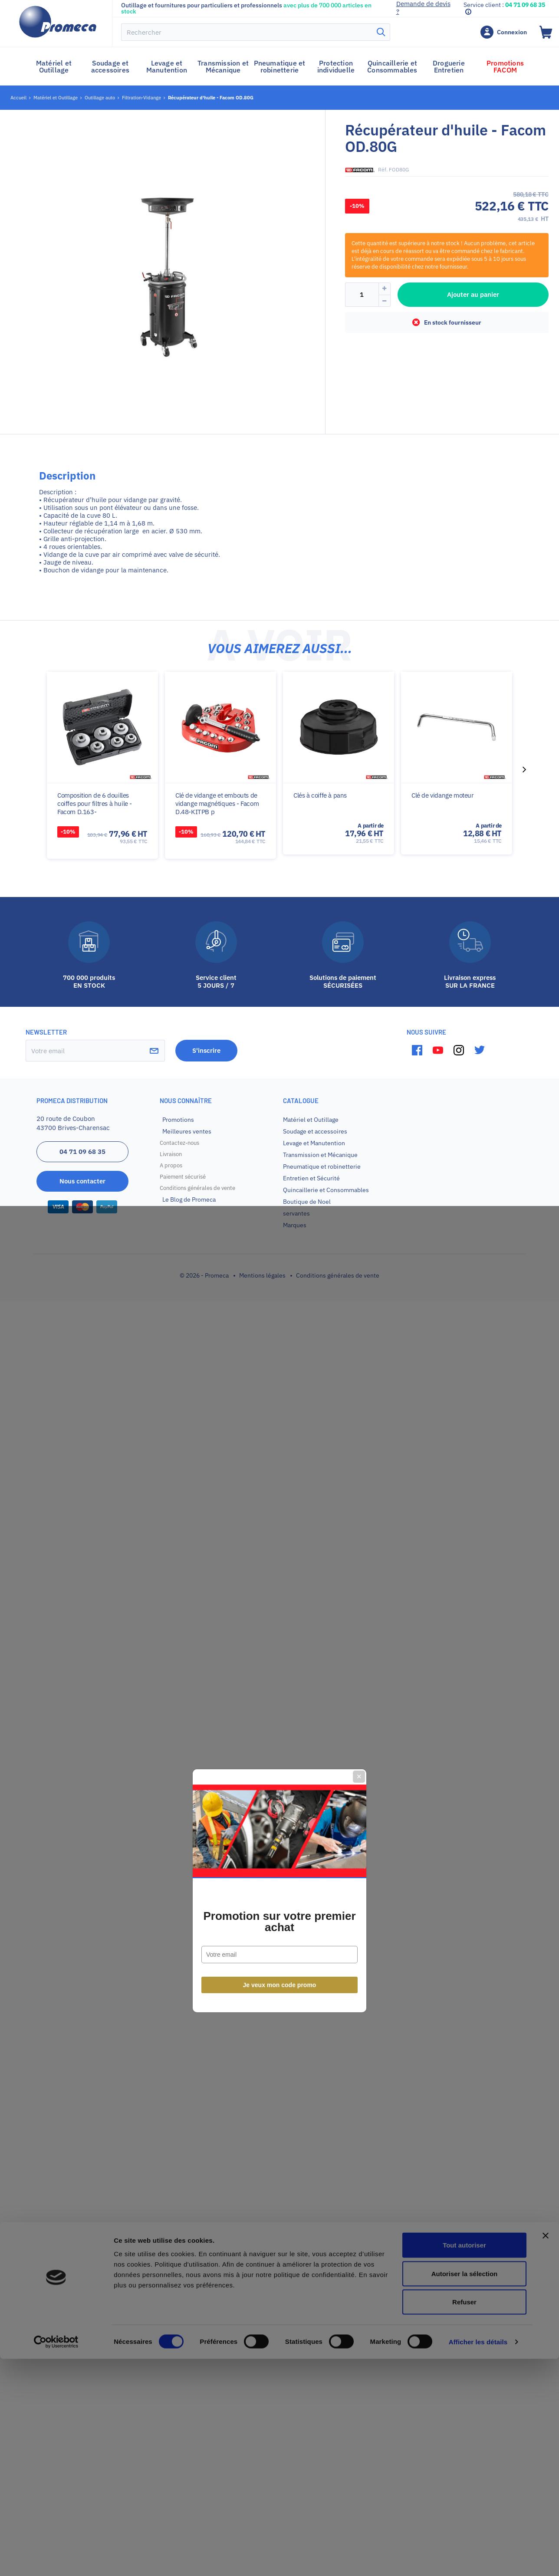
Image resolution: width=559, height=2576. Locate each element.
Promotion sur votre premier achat (279, 1319)
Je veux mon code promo (279, 1382)
